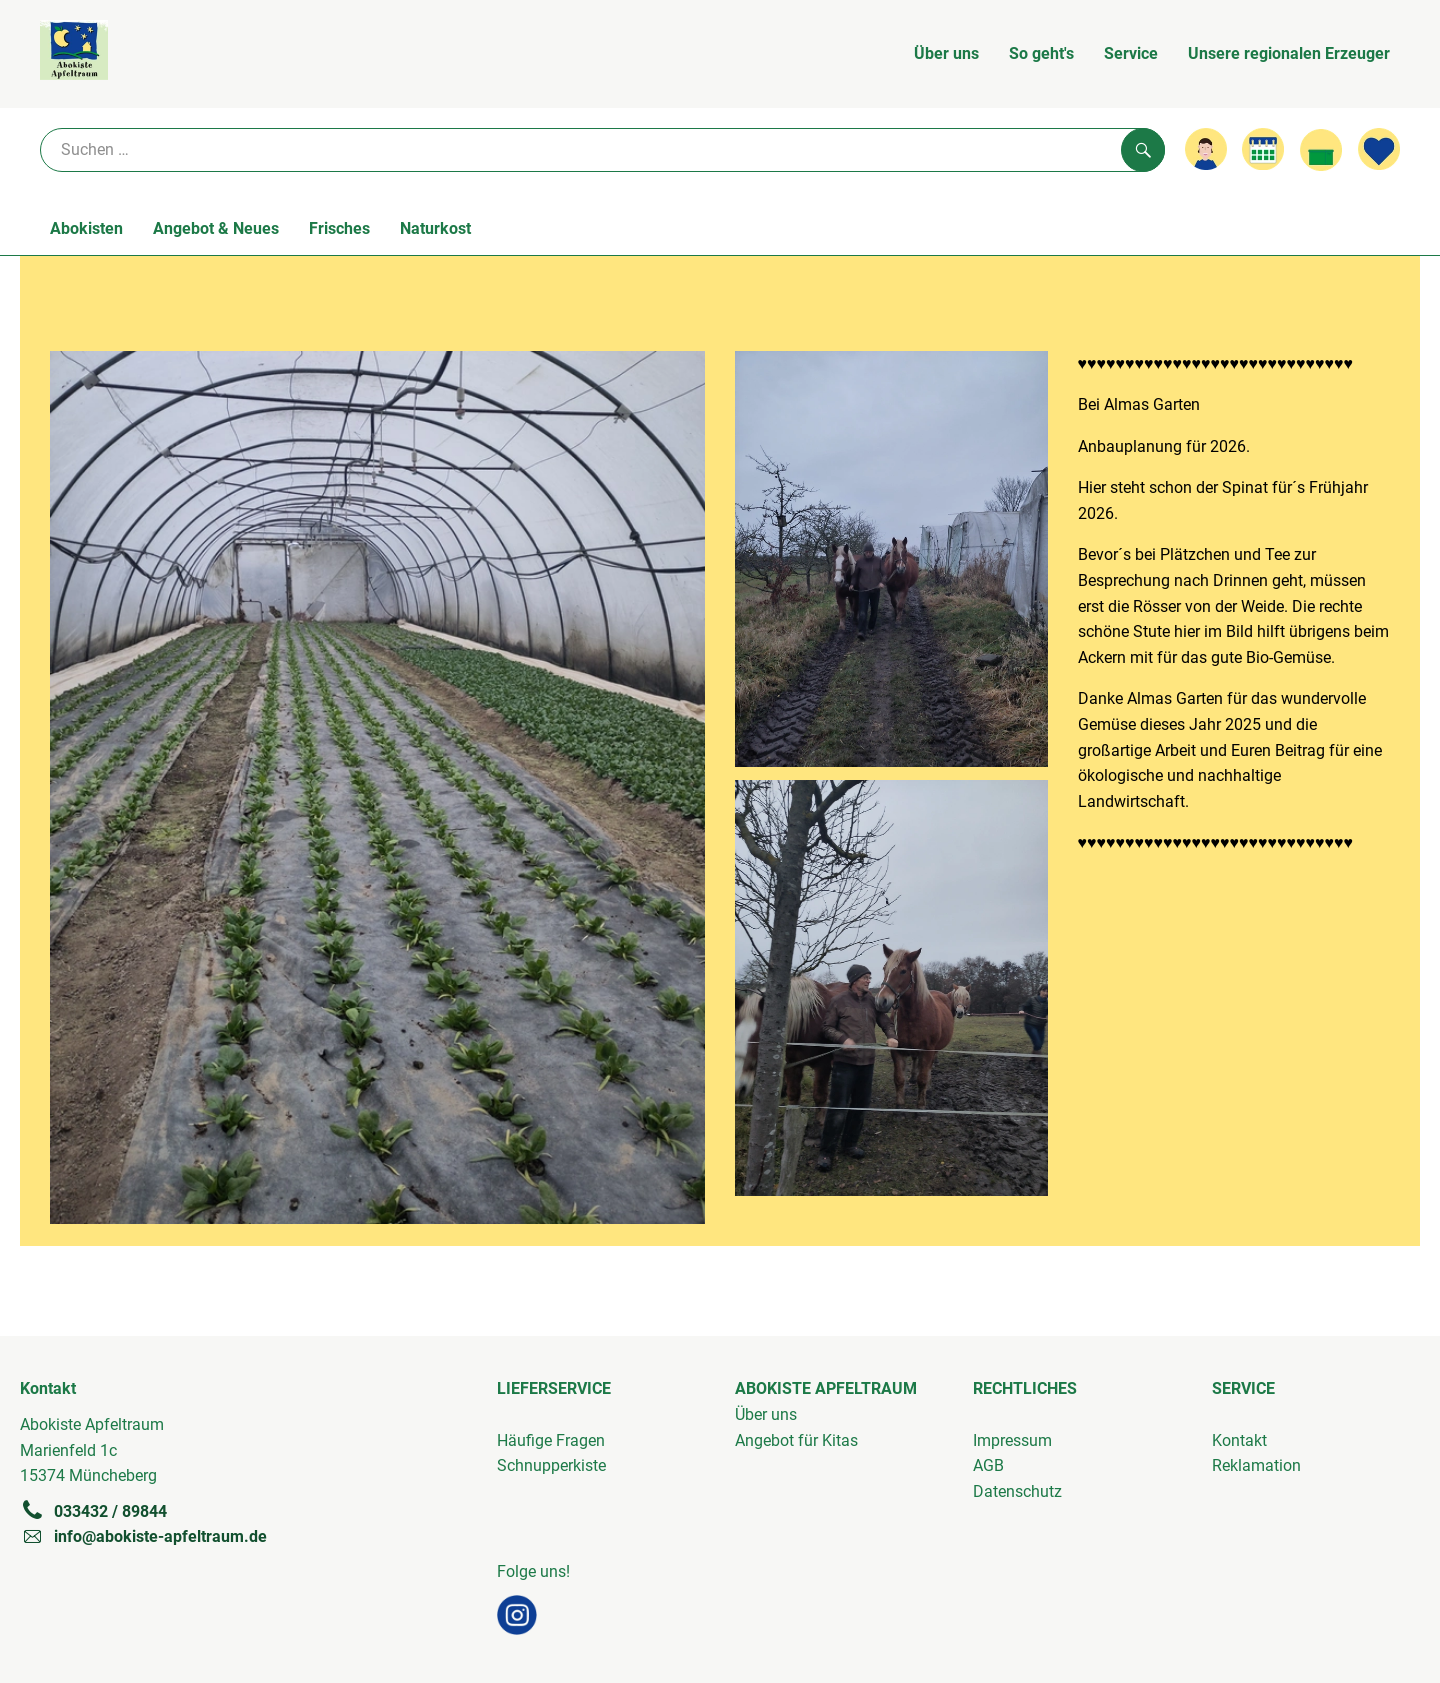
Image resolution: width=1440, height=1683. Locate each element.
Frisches (339, 228)
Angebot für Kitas (796, 1440)
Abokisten (86, 228)
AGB (988, 1465)
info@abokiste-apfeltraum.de (143, 1536)
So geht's (1041, 53)
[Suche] (602, 150)
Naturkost (435, 228)
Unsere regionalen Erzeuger (1289, 53)
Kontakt (1239, 1440)
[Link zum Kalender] (1263, 149)
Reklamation (1256, 1465)
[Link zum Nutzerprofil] (1206, 149)
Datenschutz (1017, 1491)
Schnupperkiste (551, 1465)
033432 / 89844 (93, 1511)
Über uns (946, 53)
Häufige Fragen (551, 1440)
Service (1131, 53)
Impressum (1012, 1440)
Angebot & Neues (216, 228)
